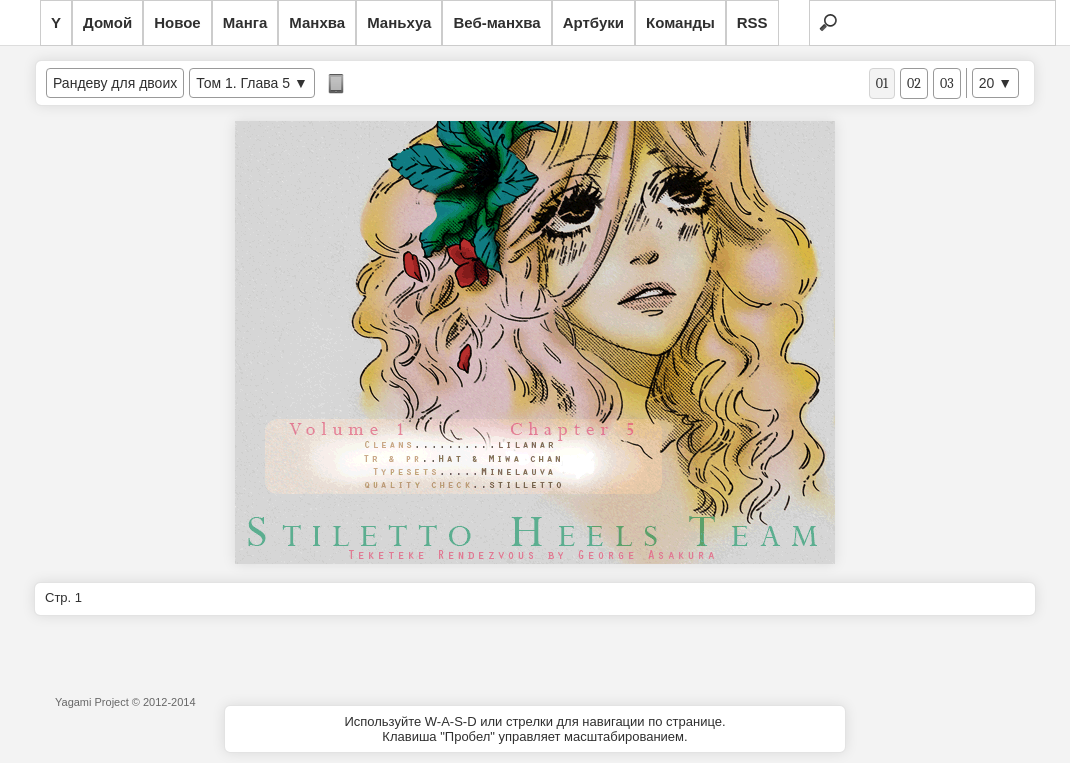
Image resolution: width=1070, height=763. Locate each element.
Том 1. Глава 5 (243, 83)
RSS (752, 22)
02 (914, 83)
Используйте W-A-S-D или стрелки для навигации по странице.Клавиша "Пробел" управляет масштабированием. (534, 729)
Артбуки (593, 22)
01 (882, 83)
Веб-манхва (496, 22)
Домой (107, 22)
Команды (680, 22)
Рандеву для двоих (115, 83)
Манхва (317, 22)
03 (947, 83)
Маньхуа (399, 22)
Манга (245, 22)
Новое (177, 22)
